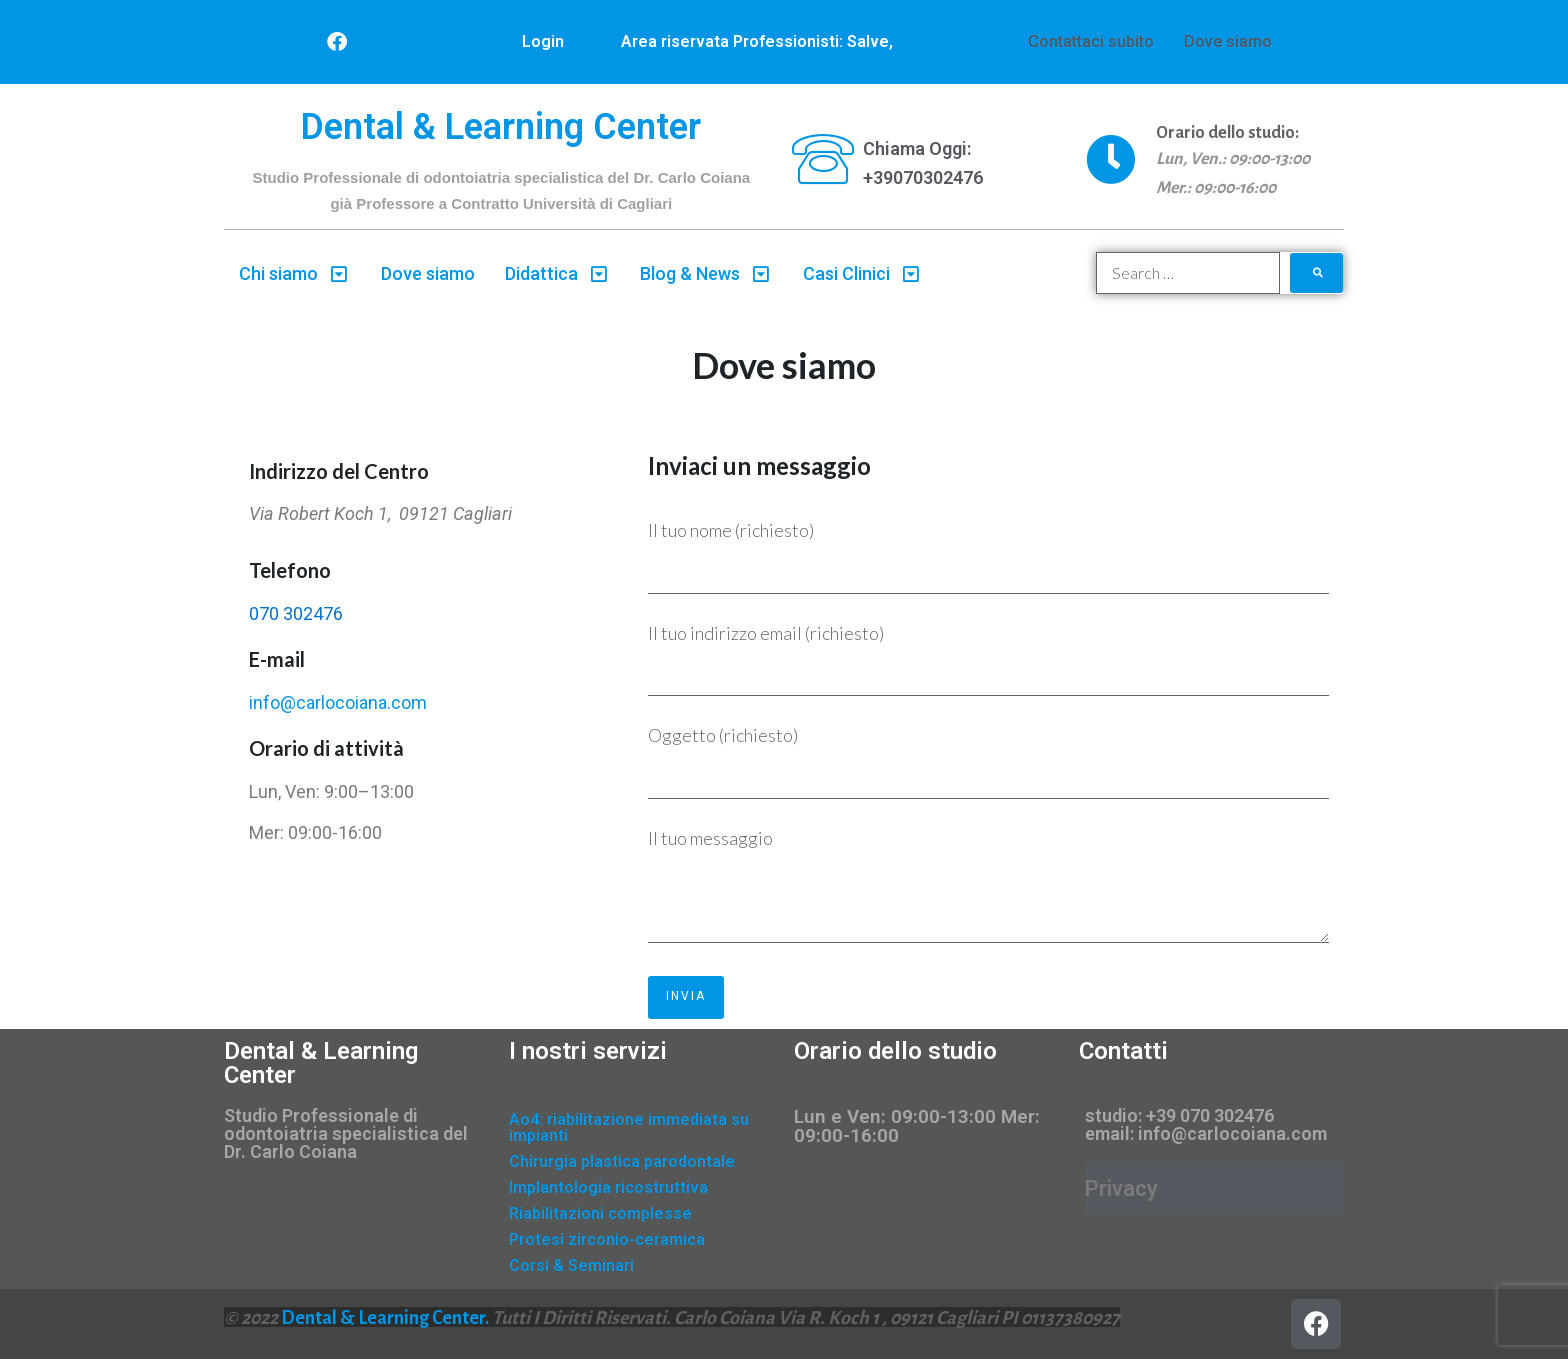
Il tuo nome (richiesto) (988, 556)
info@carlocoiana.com (338, 702)
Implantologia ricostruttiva (608, 1187)
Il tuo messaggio (988, 889)
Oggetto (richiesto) (988, 761)
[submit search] (1317, 273)
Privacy (1121, 1188)
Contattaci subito (1091, 41)
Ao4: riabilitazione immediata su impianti (629, 1127)
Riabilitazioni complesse (600, 1213)
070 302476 (296, 613)
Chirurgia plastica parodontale (622, 1161)
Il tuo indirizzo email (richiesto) (988, 659)
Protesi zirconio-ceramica (607, 1239)
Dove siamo (1228, 41)
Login (543, 41)
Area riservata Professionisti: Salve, (757, 41)
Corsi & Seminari (571, 1265)
